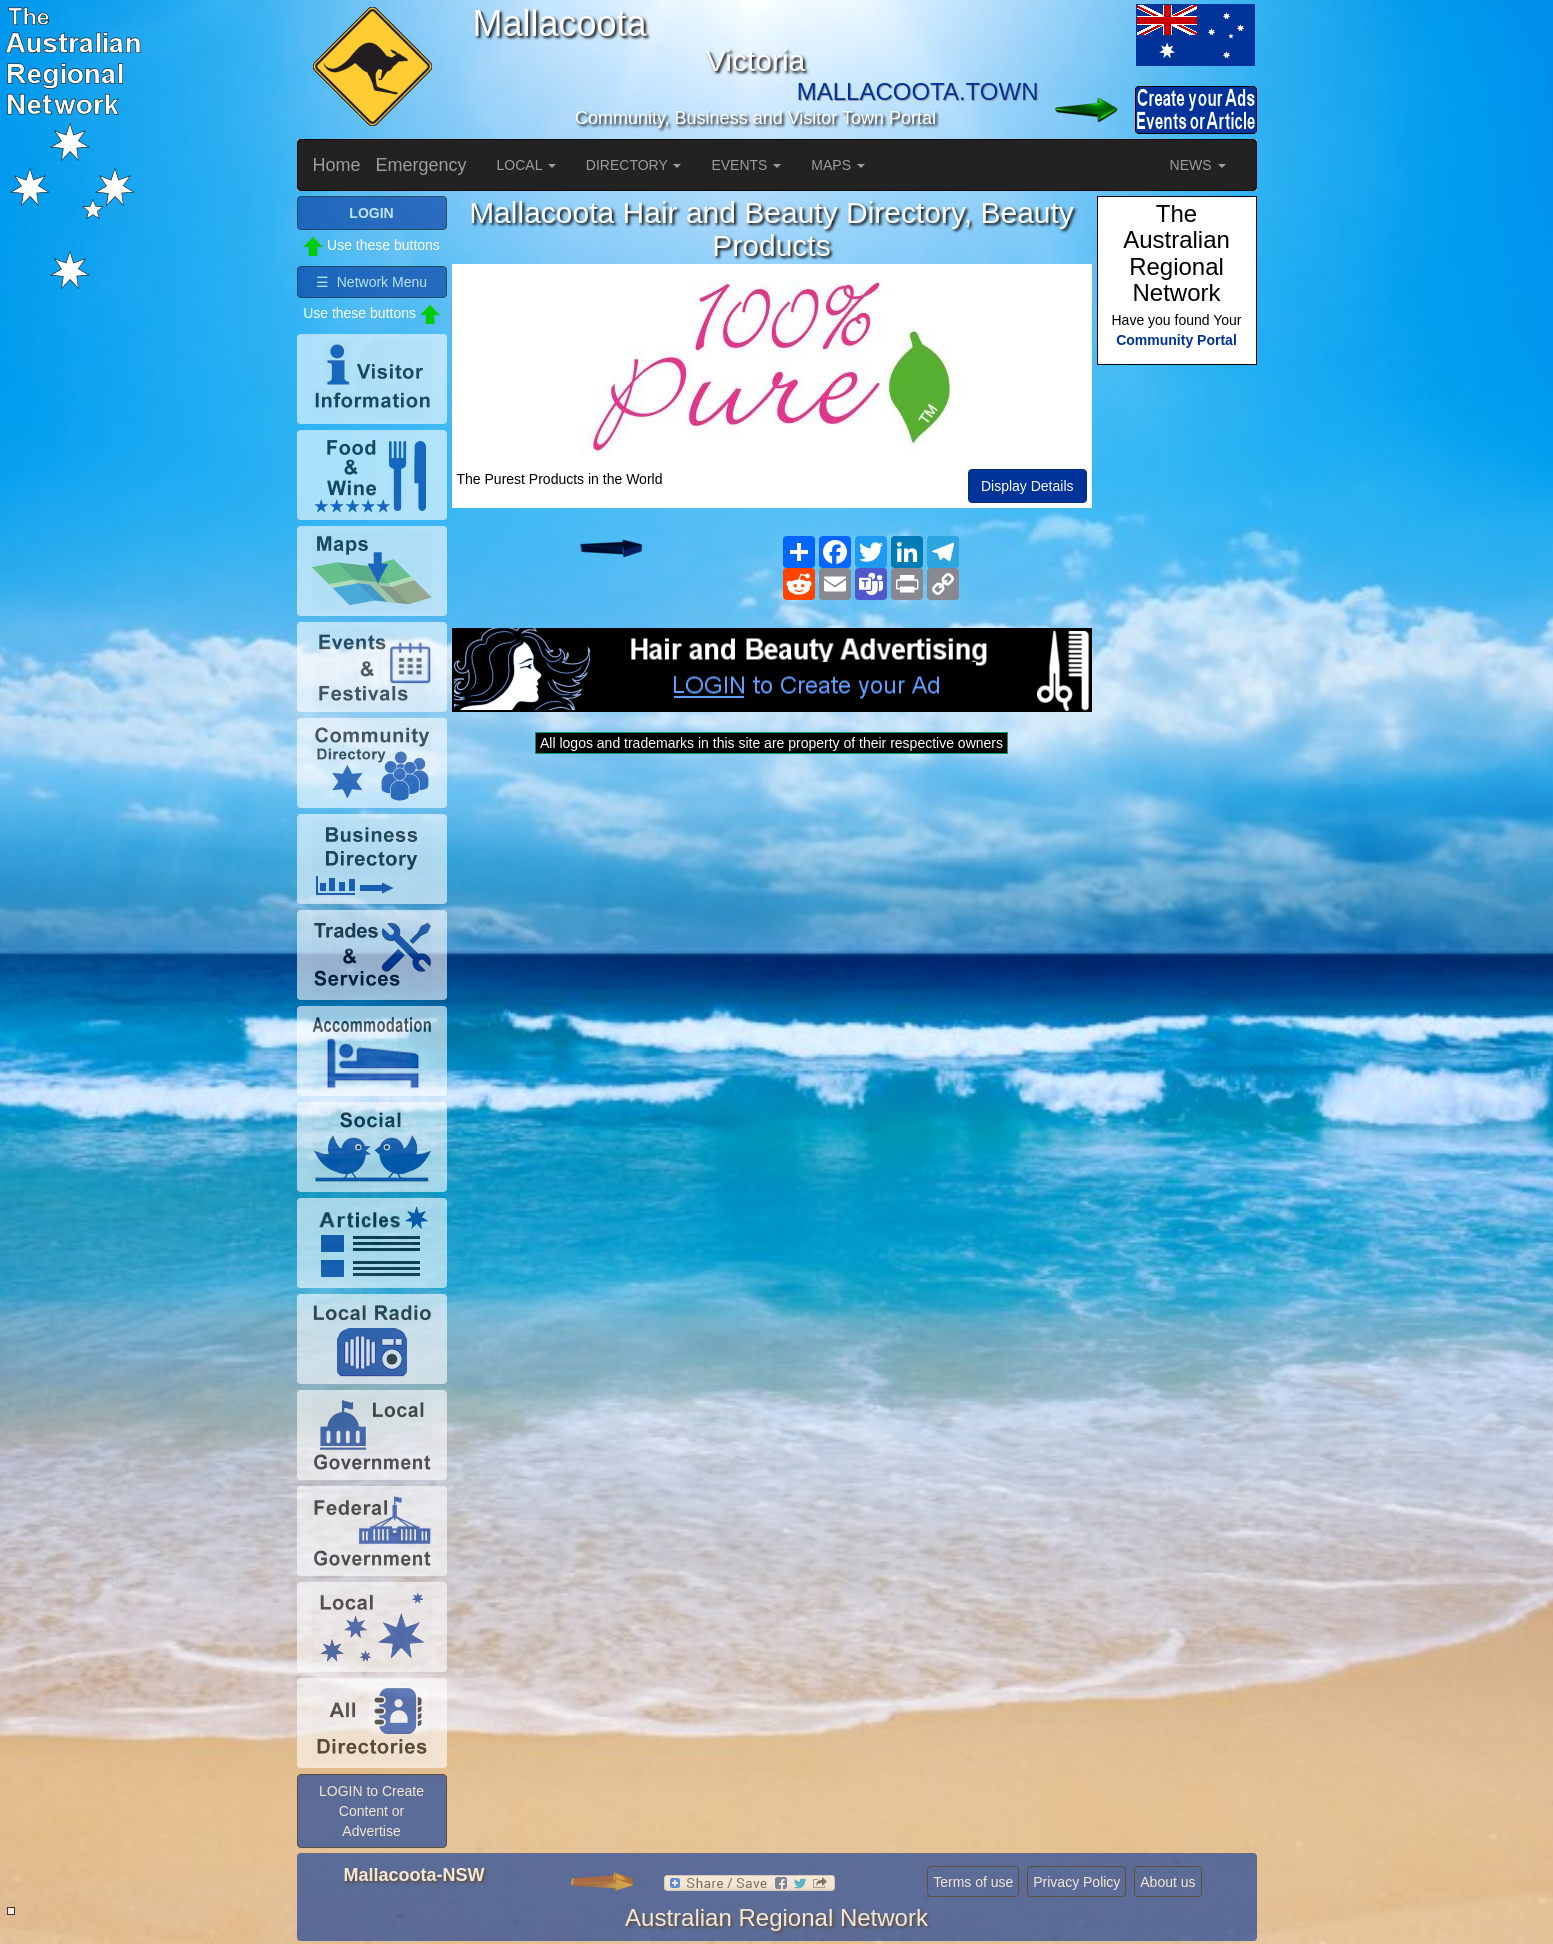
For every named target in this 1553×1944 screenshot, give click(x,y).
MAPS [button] (838, 165)
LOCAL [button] (526, 165)
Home (337, 165)
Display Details (1027, 486)
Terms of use (973, 1882)
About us (1167, 1882)
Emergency (421, 165)
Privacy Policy (1076, 1882)
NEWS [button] (1198, 165)
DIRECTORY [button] (634, 165)
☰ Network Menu (371, 282)
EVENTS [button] (746, 165)
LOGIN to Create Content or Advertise (371, 1811)
